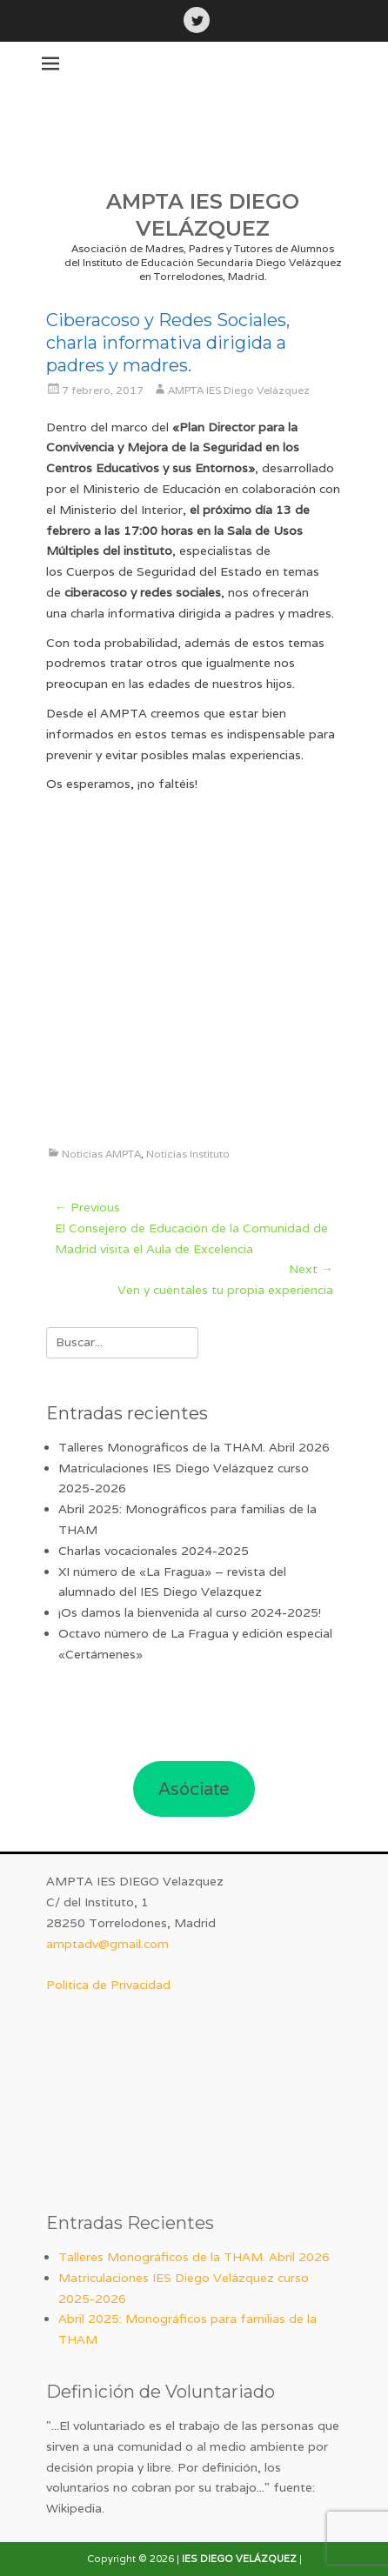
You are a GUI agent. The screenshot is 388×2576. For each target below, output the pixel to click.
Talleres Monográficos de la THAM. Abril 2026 (194, 1447)
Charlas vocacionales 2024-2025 (153, 1550)
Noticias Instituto (188, 1153)
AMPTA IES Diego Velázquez (239, 390)
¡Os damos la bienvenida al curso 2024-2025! (189, 1612)
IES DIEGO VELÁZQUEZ (239, 2559)
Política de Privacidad (108, 1984)
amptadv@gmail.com (107, 1944)
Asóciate (194, 1789)
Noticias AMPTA (101, 1153)
